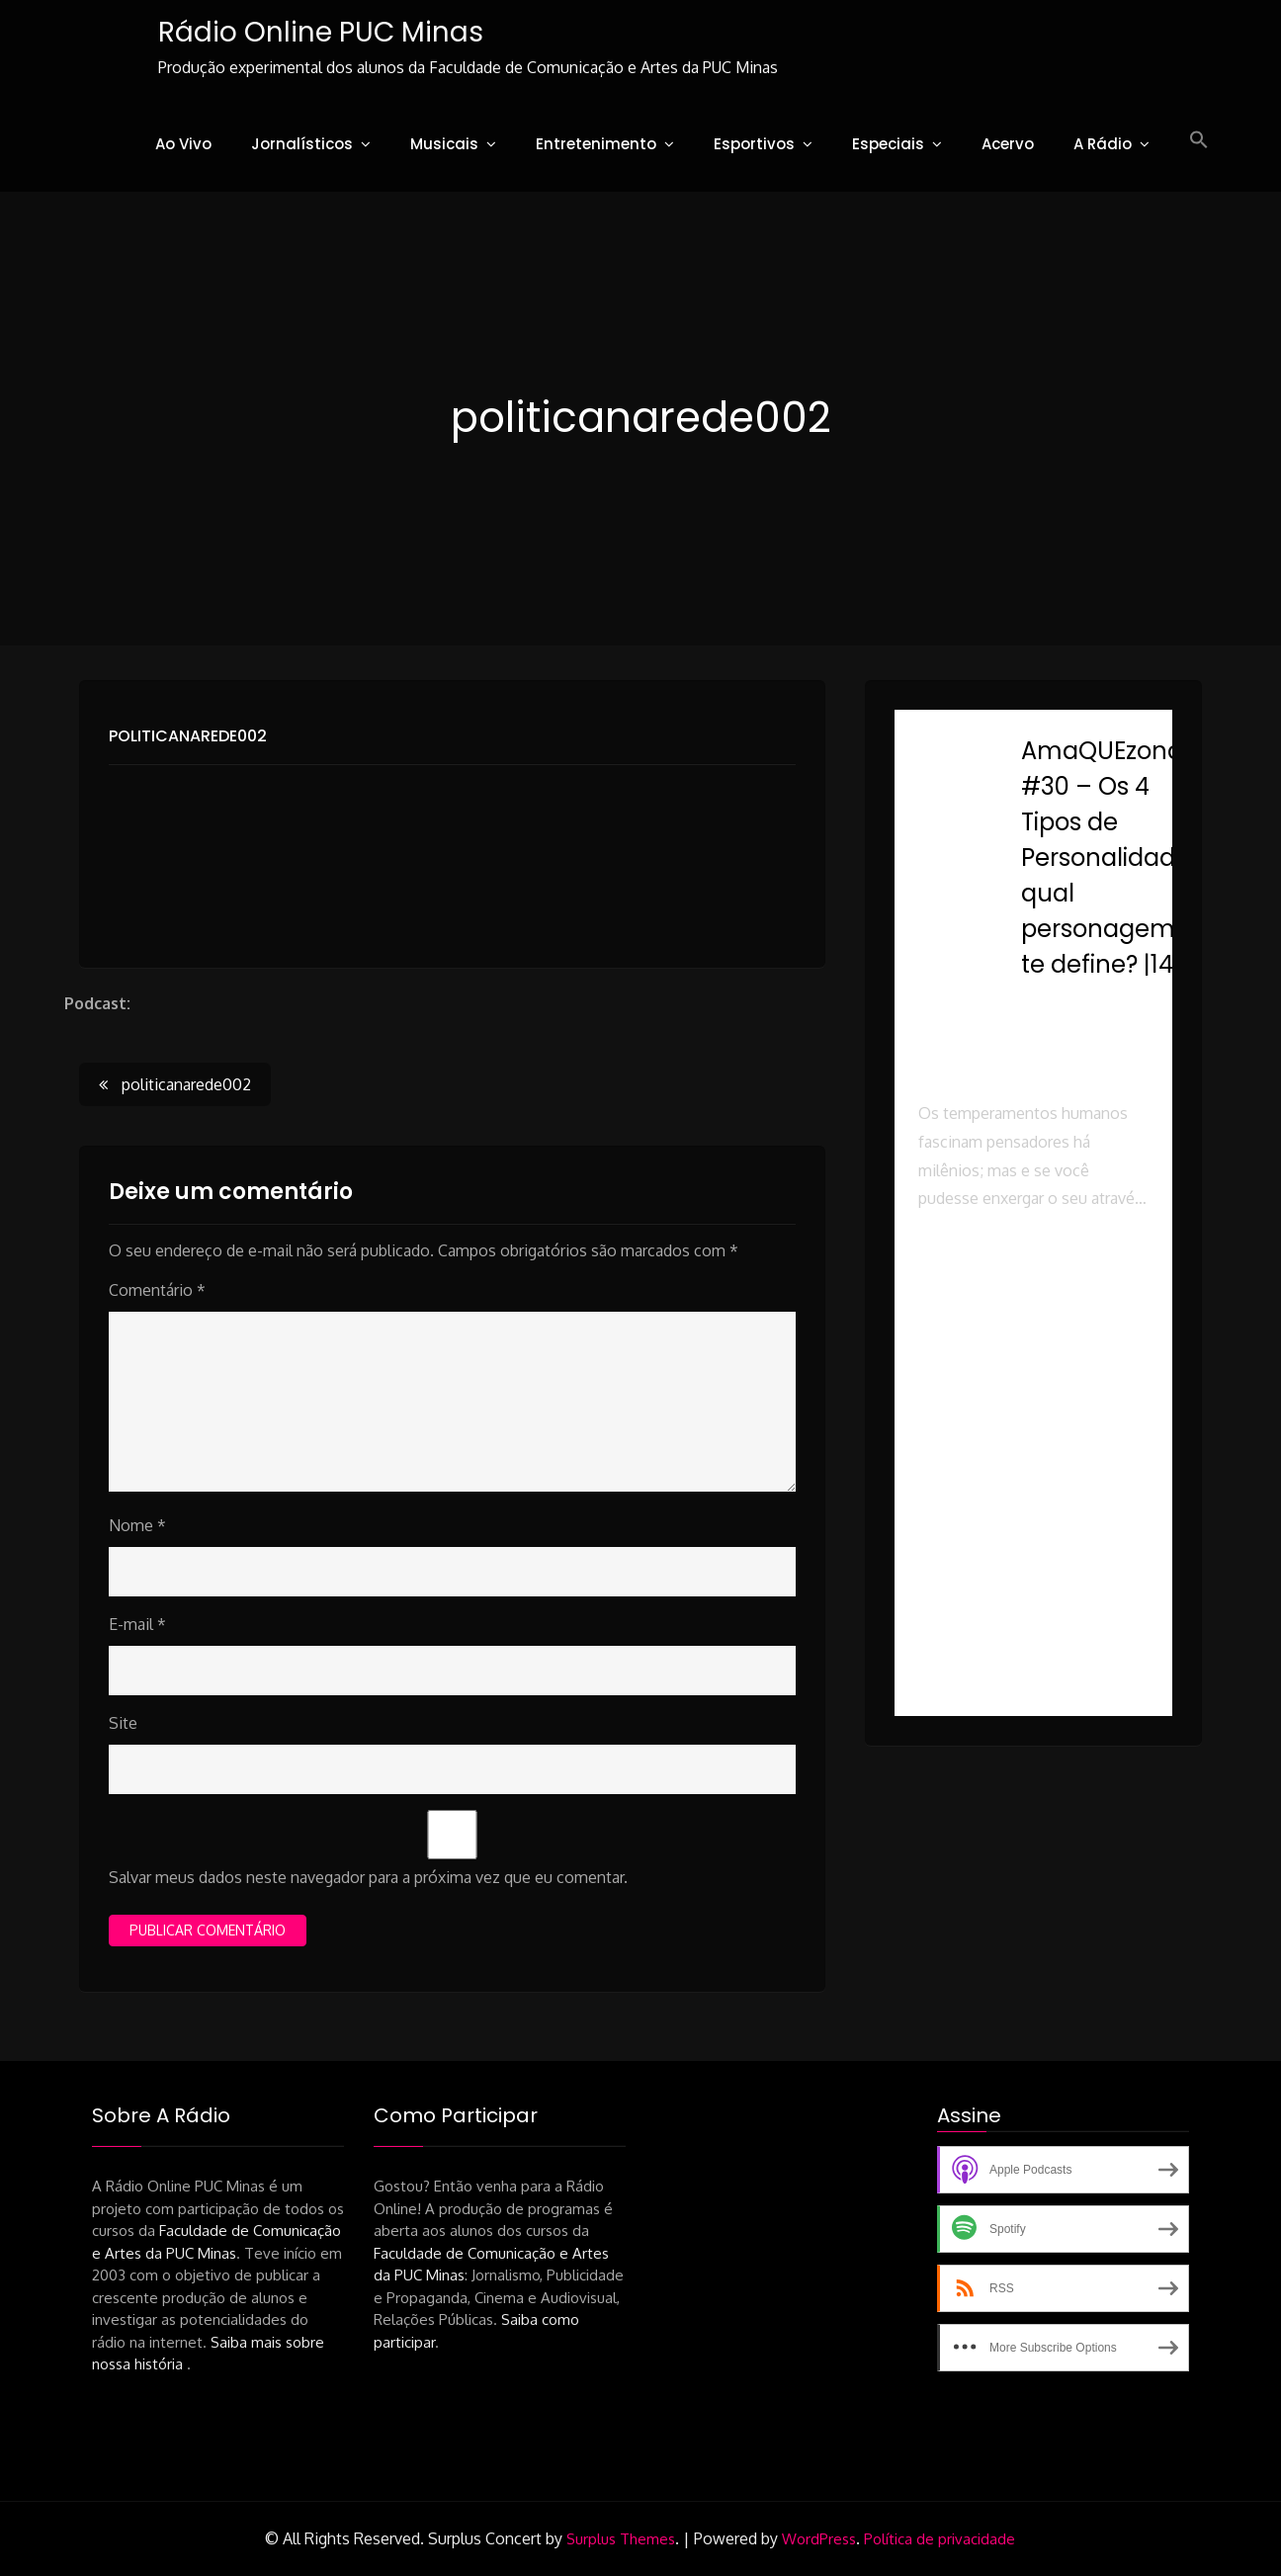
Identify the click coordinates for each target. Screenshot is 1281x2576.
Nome (137, 1525)
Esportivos (754, 143)
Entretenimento (596, 143)
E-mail (137, 1624)
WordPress (819, 2539)
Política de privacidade (939, 2539)
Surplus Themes (620, 2539)
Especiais (888, 143)
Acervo (1008, 143)
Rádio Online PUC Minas (320, 32)
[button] (1199, 140)
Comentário (157, 1290)
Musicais (444, 143)
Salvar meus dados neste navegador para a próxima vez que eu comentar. (368, 1877)
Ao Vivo (183, 143)
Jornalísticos (302, 143)
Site (123, 1723)
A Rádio (1102, 143)
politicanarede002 (188, 736)
